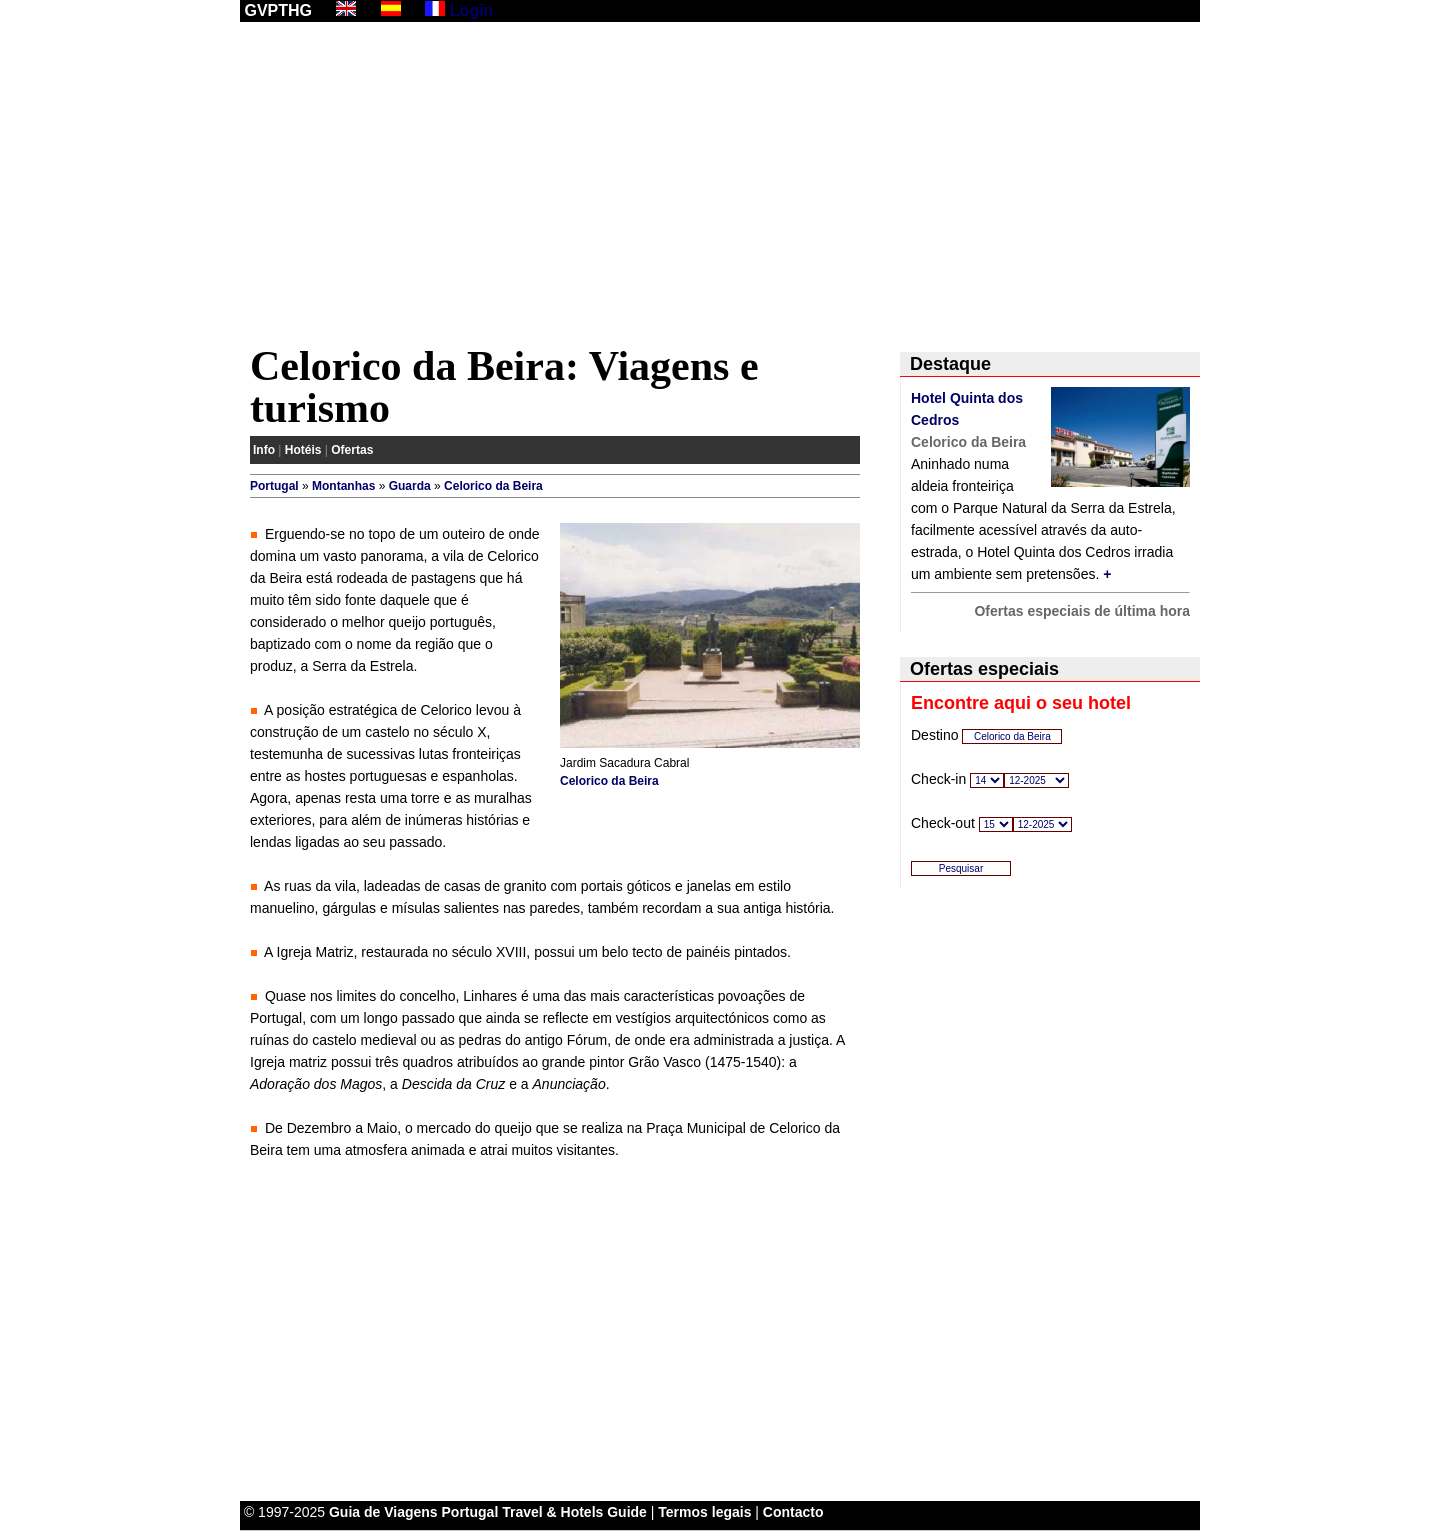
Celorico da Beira (493, 486)
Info (264, 450)
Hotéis (303, 450)
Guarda (410, 486)
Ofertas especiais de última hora (1082, 611)
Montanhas (343, 486)
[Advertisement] (720, 187)
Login (472, 10)
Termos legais (704, 1512)
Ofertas (352, 450)
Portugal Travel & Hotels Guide (544, 1512)
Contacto (793, 1512)
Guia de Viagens (383, 1512)
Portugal (274, 486)
